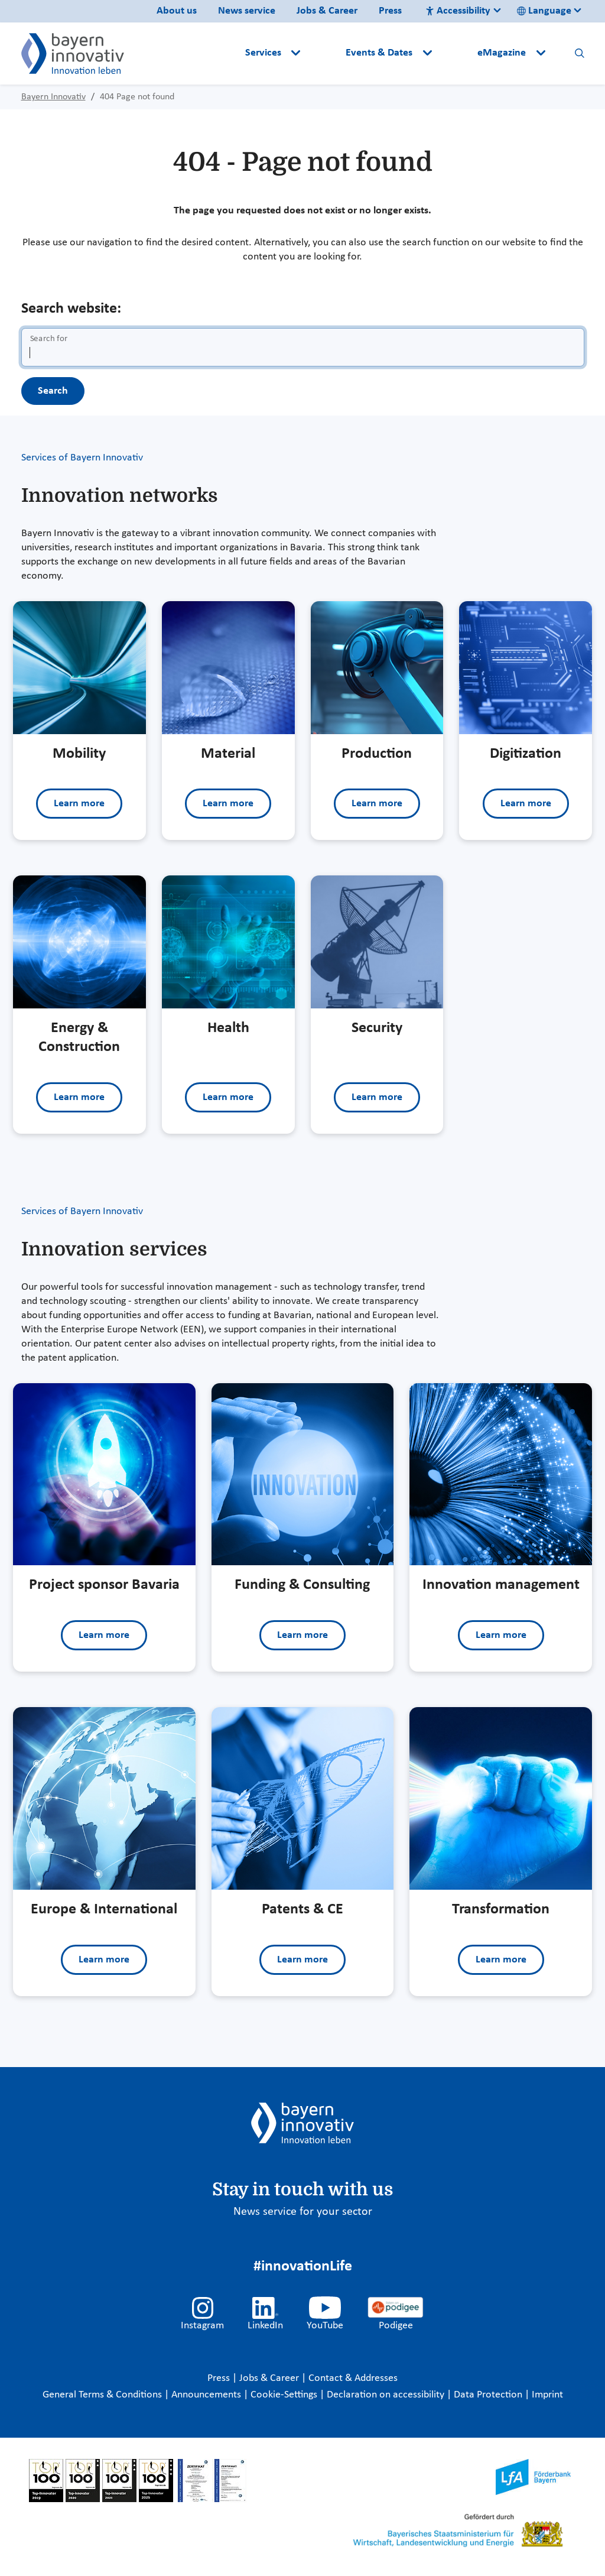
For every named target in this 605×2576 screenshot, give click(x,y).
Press (390, 11)
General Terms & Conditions (103, 2394)
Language (544, 11)
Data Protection (489, 2394)
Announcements (207, 2394)
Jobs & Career (327, 11)
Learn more (79, 803)
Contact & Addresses (353, 2378)
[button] (324, 53)
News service (246, 11)
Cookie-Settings (284, 2394)
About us (177, 11)
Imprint (547, 2394)
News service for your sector (302, 2212)
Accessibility (457, 11)
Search (53, 391)
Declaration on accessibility (387, 2394)
